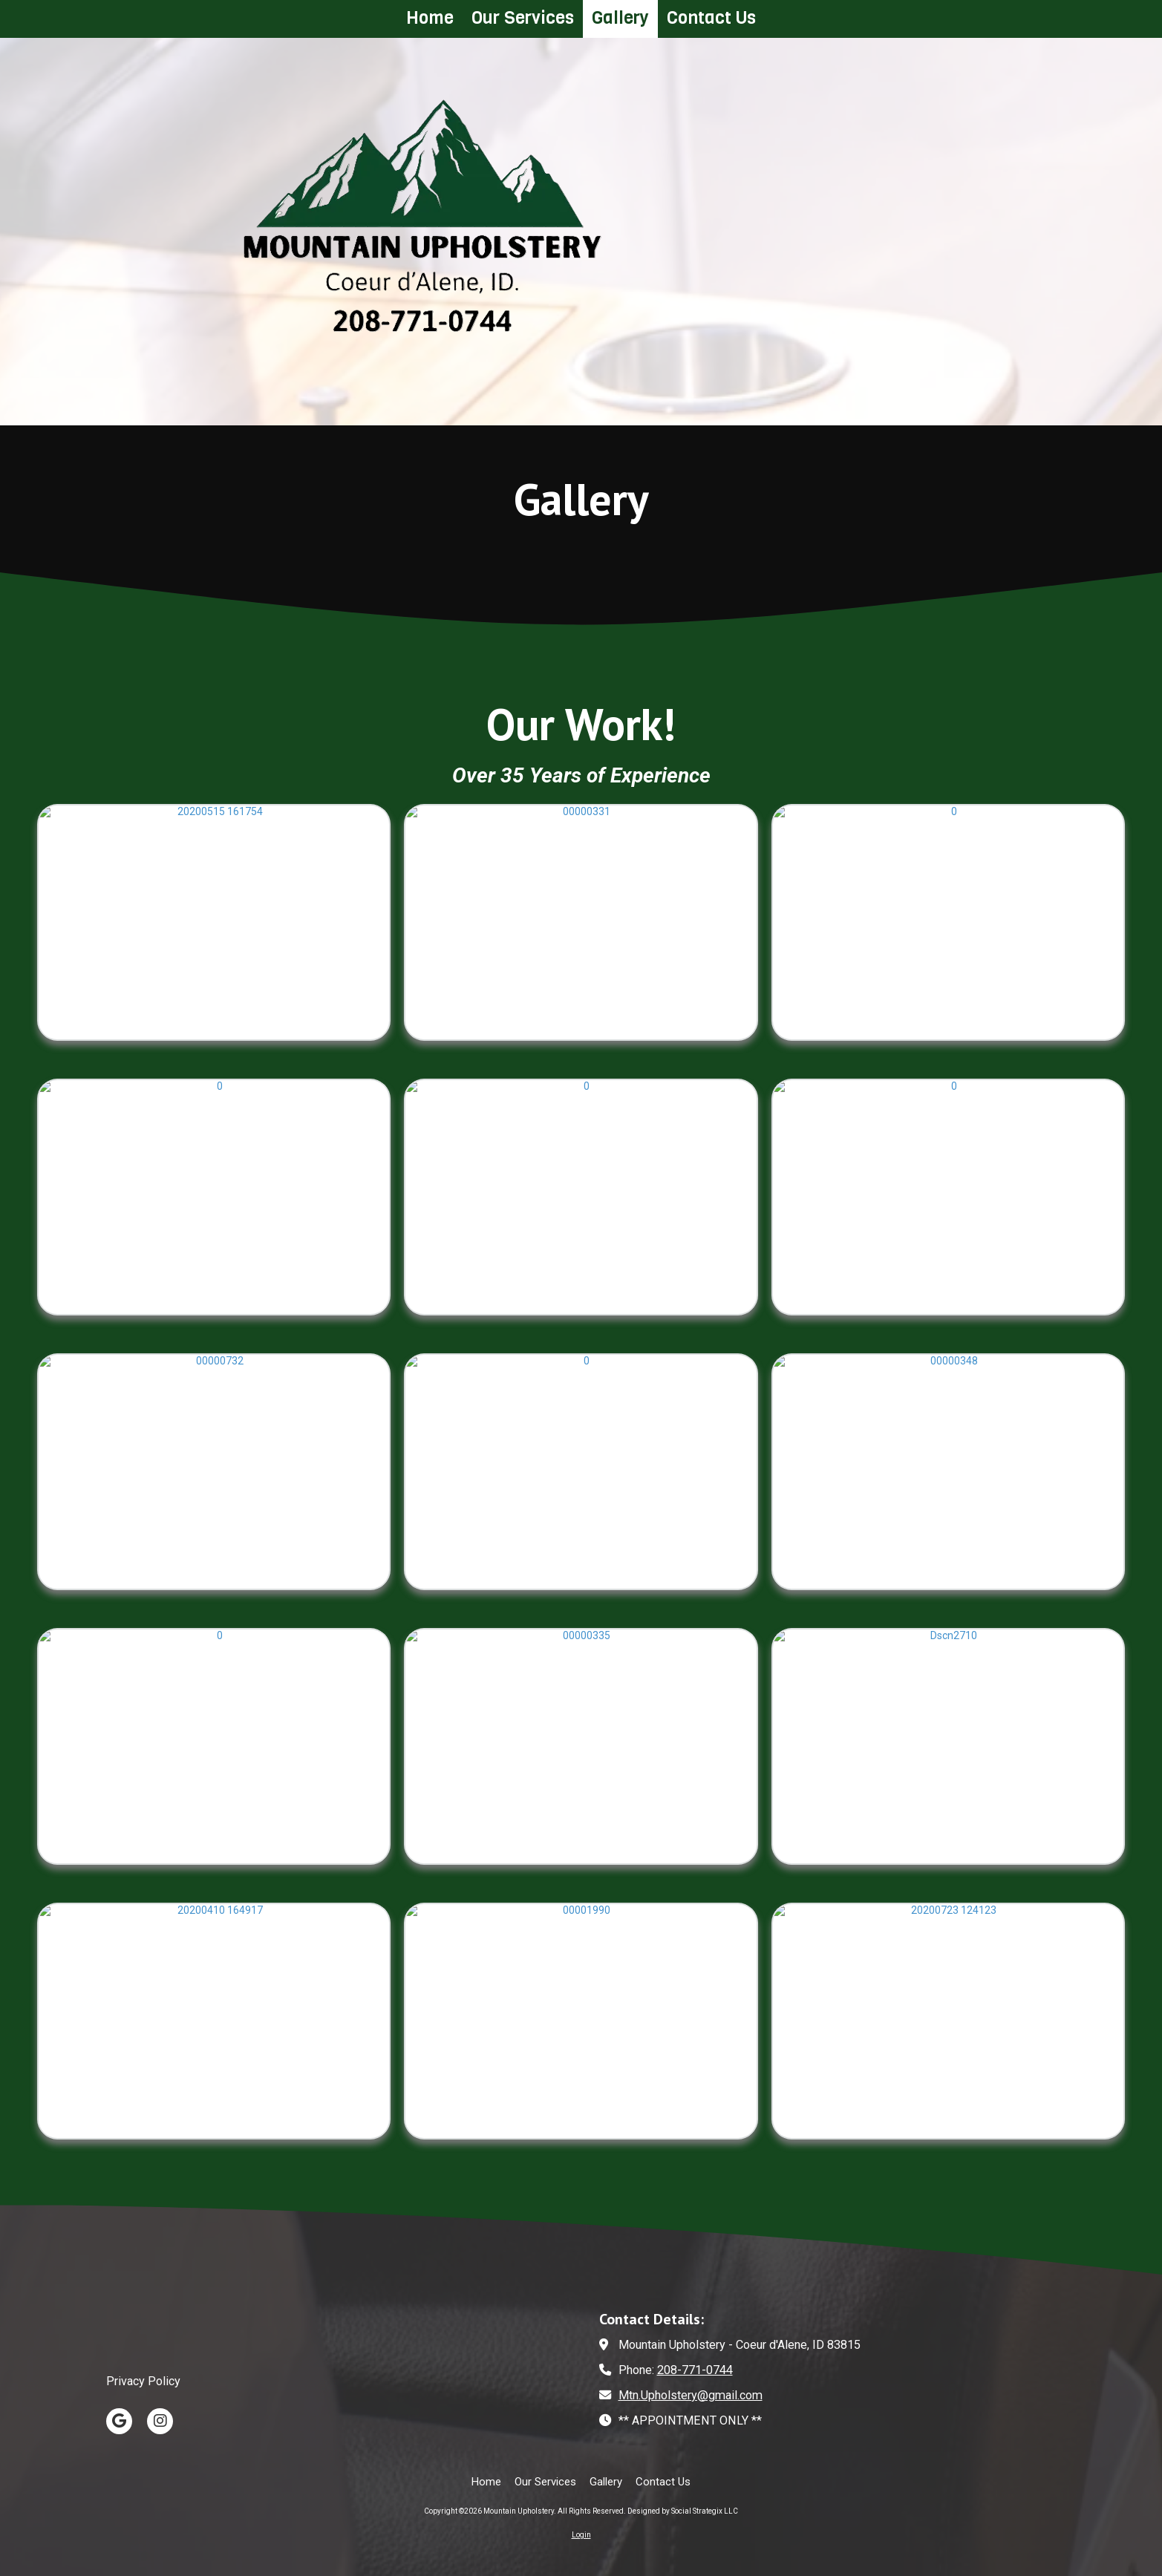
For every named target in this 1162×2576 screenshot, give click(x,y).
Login (581, 2535)
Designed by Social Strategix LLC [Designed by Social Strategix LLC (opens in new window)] (682, 2511)
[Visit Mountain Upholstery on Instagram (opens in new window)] (160, 2421)
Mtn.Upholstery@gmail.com (690, 2395)
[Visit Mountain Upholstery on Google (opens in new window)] (119, 2421)
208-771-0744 (695, 2370)
